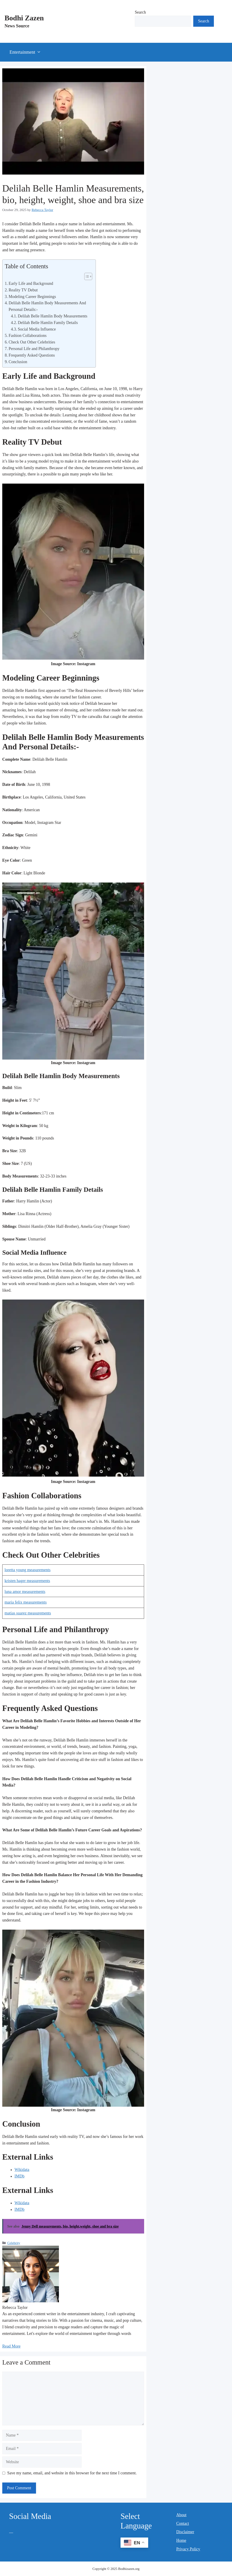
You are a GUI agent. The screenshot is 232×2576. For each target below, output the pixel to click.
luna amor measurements (25, 1591)
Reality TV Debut (23, 290)
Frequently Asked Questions (32, 355)
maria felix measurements (26, 1602)
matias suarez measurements (28, 1613)
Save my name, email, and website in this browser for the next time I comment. (72, 2473)
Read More (11, 2346)
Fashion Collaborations (28, 335)
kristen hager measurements (27, 1580)
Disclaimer (185, 2532)
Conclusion (18, 362)
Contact (182, 2523)
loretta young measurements (28, 1570)
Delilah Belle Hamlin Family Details (48, 322)
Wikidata (21, 2169)
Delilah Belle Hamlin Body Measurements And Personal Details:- (47, 306)
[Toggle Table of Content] (86, 276)
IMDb (19, 2176)
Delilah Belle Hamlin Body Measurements (52, 316)
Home (181, 2540)
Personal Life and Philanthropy (34, 348)
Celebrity (13, 2243)
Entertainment (29, 52)
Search (140, 12)
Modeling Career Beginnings (32, 296)
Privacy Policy (188, 2549)
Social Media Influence (37, 329)
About (181, 2515)
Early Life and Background (31, 283)
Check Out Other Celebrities (32, 342)
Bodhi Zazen (24, 18)
